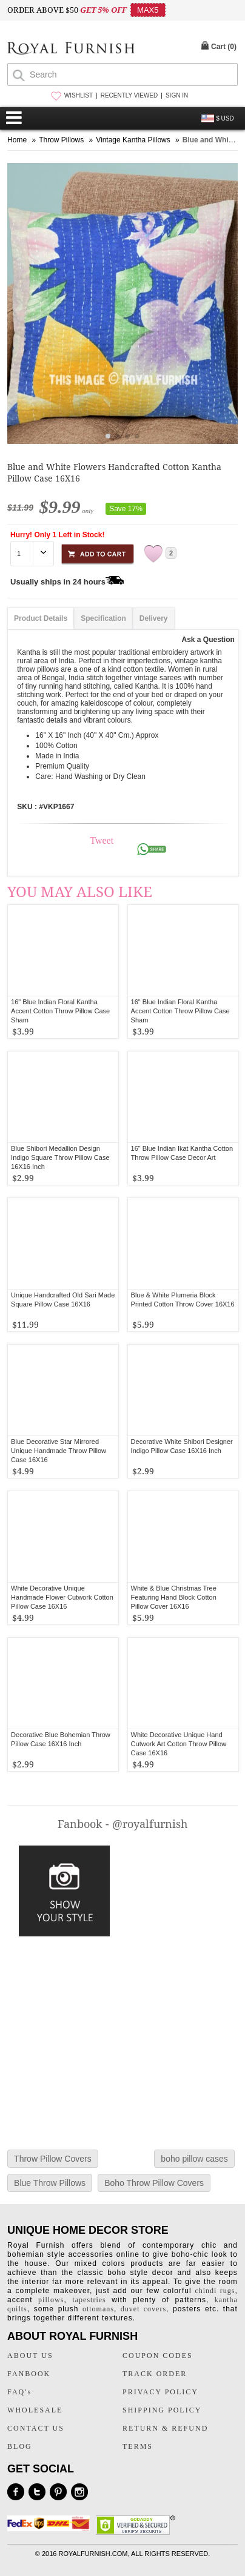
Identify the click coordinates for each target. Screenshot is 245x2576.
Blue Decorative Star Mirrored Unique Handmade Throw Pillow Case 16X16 (58, 1450)
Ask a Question (208, 639)
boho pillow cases (194, 2159)
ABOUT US (30, 2355)
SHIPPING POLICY (161, 2410)
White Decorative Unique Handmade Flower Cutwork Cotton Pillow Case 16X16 (62, 1597)
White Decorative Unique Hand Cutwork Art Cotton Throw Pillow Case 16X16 (179, 1744)
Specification (103, 618)
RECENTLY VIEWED (129, 95)
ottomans (98, 2309)
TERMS (137, 2446)
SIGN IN (177, 95)
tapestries (89, 2300)
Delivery (153, 618)
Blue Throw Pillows (50, 2183)
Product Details (40, 618)
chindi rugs (215, 2290)
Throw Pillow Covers (53, 2159)
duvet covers (143, 2309)
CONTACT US (35, 2428)
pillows (51, 2300)
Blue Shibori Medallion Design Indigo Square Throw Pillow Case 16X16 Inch (60, 1157)
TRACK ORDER (154, 2373)
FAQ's (19, 2392)
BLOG (19, 2446)
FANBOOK (28, 2373)
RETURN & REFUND (165, 2428)
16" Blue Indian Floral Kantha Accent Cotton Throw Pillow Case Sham (180, 1011)
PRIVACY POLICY (160, 2392)
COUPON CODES (157, 2355)
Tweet (101, 840)
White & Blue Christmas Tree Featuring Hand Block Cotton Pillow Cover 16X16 (173, 1597)
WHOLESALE (34, 2410)
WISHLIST (78, 95)
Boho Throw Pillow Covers (154, 2183)
